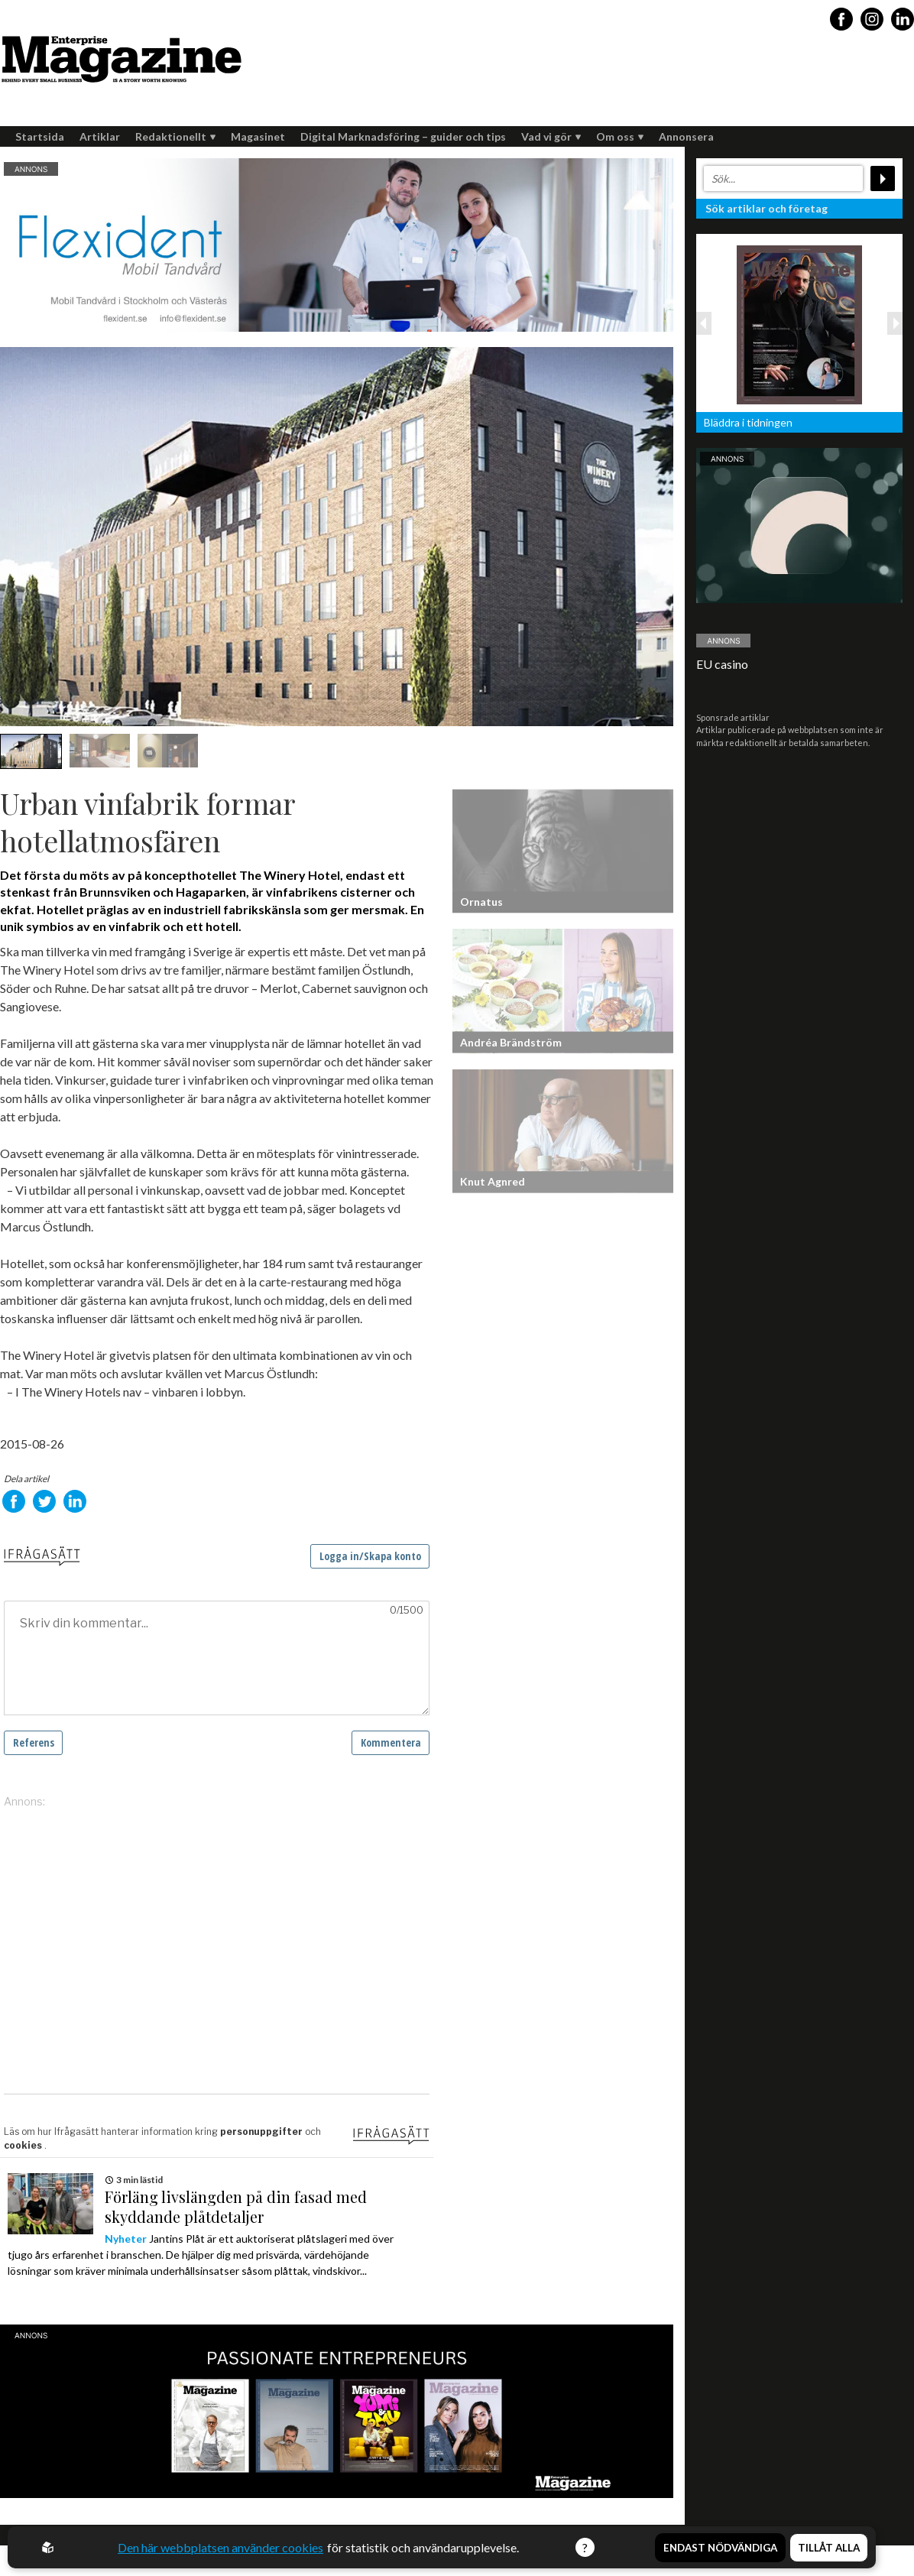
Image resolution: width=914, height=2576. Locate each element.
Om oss (619, 136)
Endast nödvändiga (720, 2548)
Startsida (39, 136)
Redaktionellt (175, 136)
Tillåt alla (829, 2548)
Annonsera (686, 136)
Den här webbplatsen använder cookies (220, 2547)
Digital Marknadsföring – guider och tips (403, 136)
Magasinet (258, 136)
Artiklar (99, 136)
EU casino (722, 664)
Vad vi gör (551, 136)
